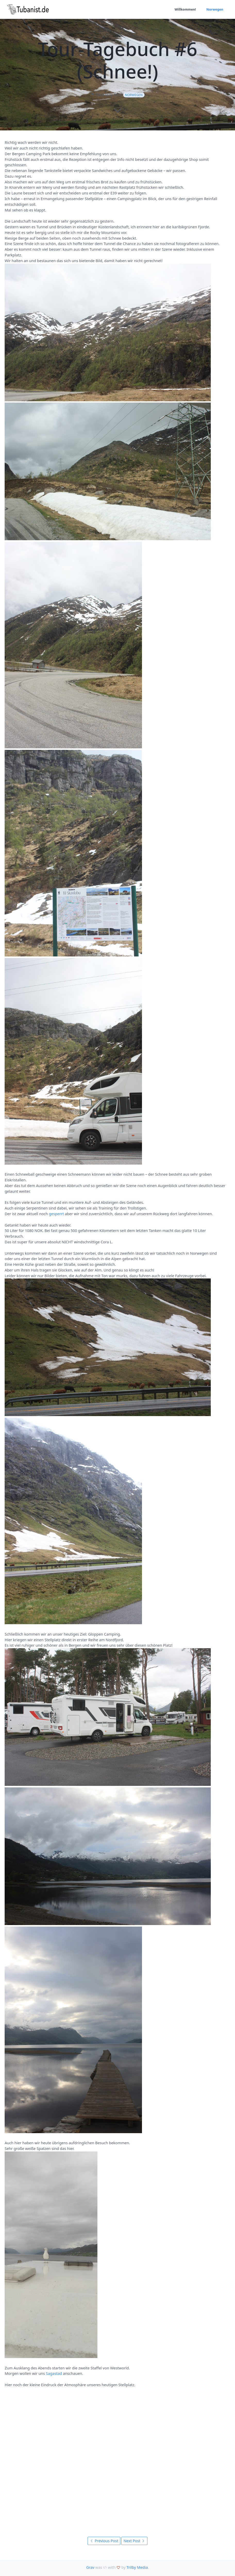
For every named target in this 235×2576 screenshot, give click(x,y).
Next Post (134, 2540)
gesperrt (56, 1213)
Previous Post (104, 2540)
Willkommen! (185, 9)
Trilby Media (137, 2567)
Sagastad (54, 2373)
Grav (90, 2567)
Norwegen (214, 9)
